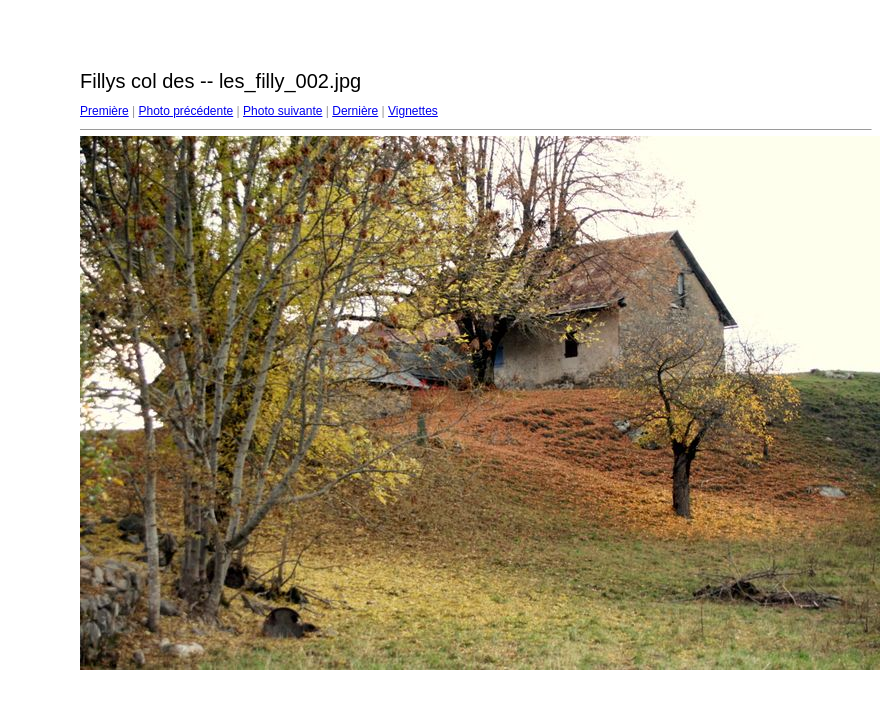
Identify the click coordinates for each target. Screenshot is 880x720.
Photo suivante (282, 111)
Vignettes (413, 111)
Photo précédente (185, 111)
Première (104, 111)
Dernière (355, 111)
